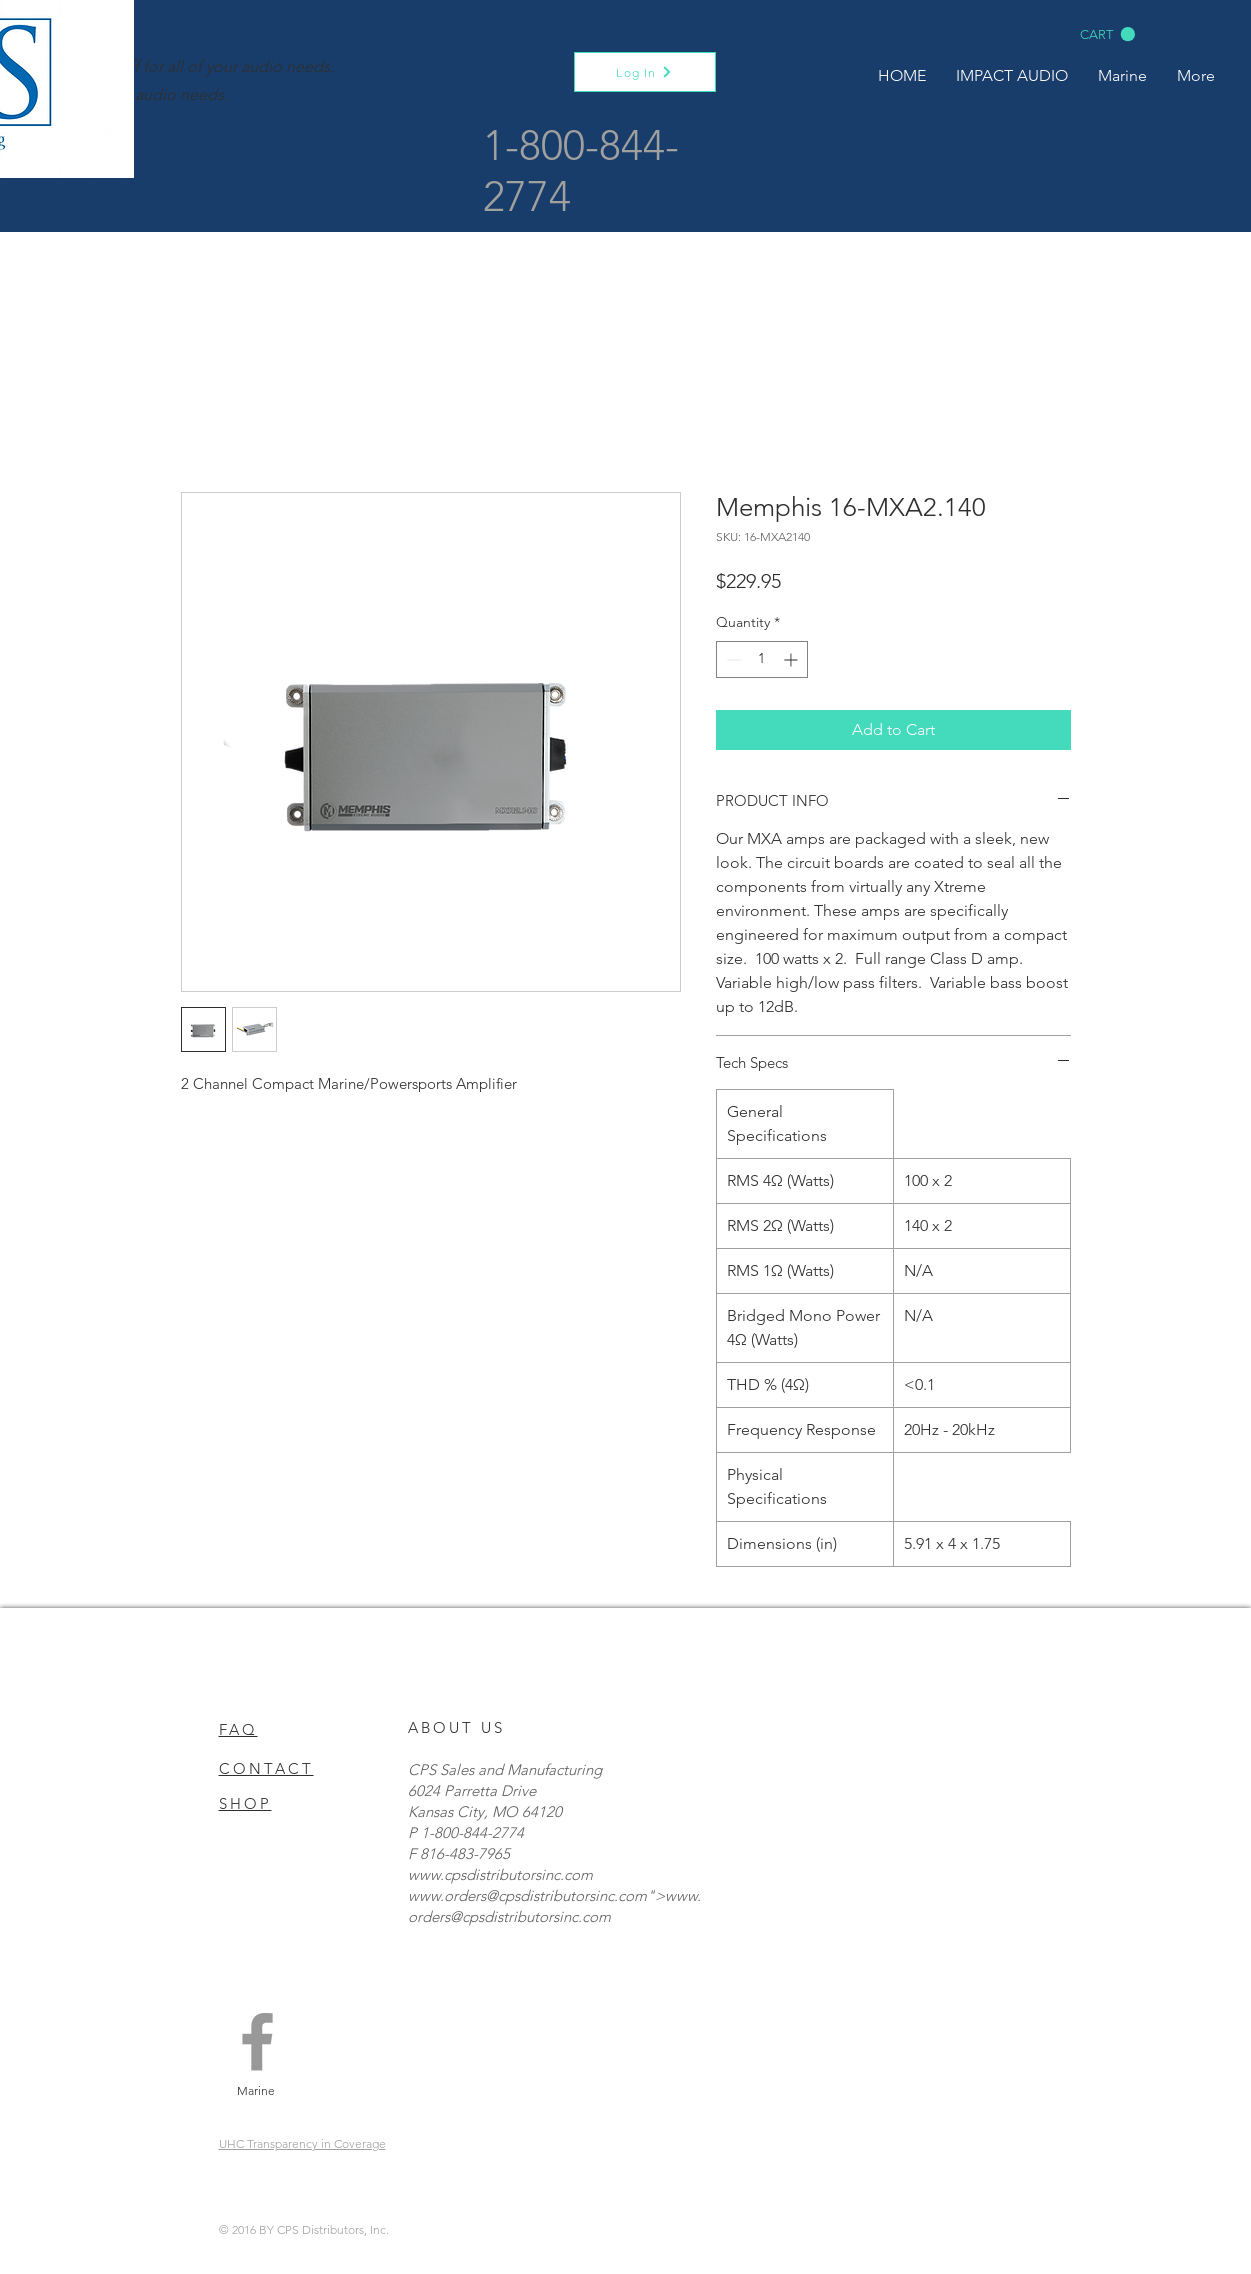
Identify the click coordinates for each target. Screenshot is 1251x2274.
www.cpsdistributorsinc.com (500, 1874)
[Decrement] (731, 659)
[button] (1107, 34)
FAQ (238, 1729)
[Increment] (792, 659)
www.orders (447, 1895)
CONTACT (266, 1768)
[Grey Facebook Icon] (257, 2041)
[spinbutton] (762, 659)
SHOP (245, 1803)
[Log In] (645, 72)
